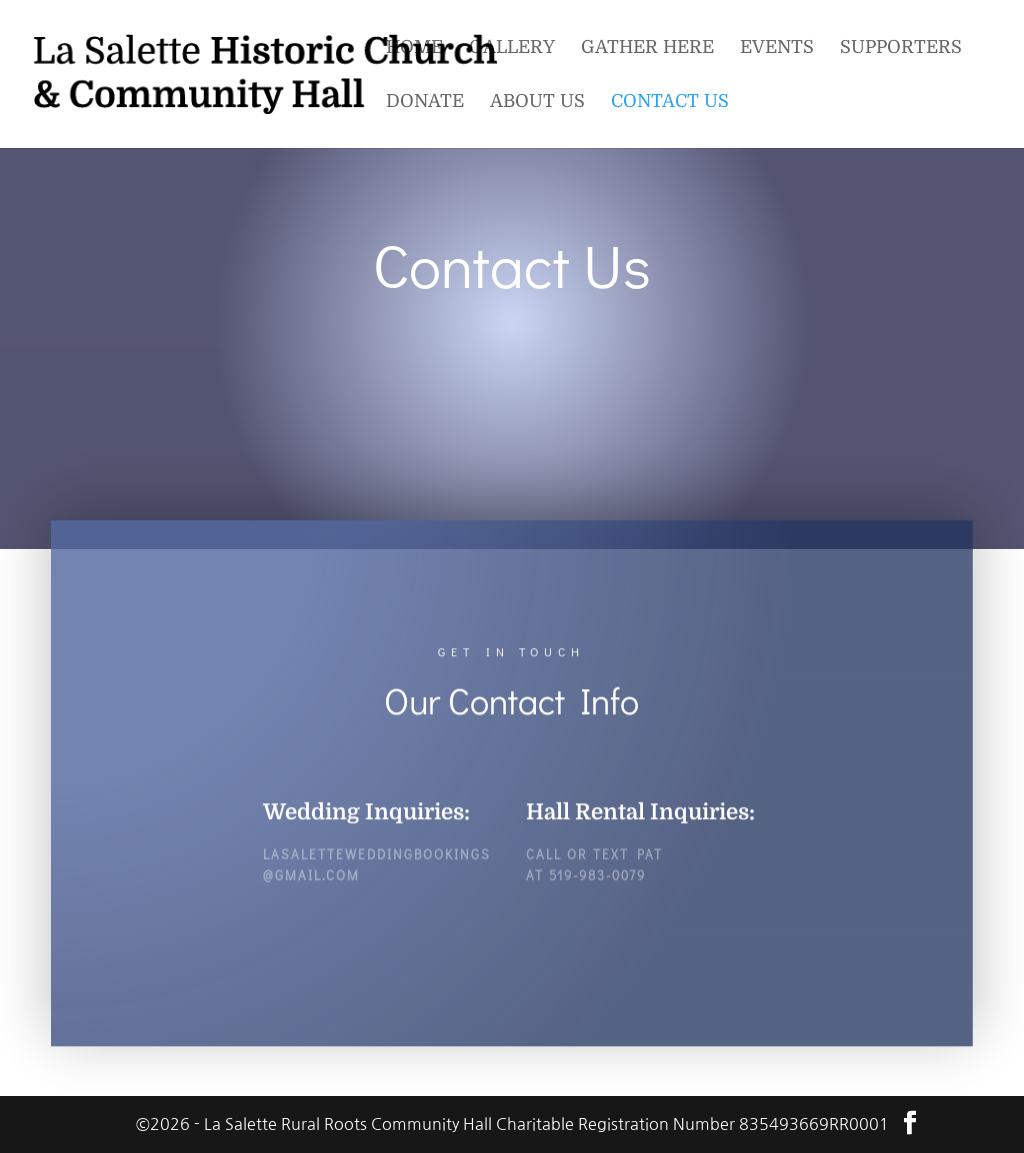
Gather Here (647, 48)
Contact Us (670, 102)
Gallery (512, 48)
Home (414, 48)
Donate (425, 102)
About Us (537, 102)
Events (777, 48)
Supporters (901, 48)
